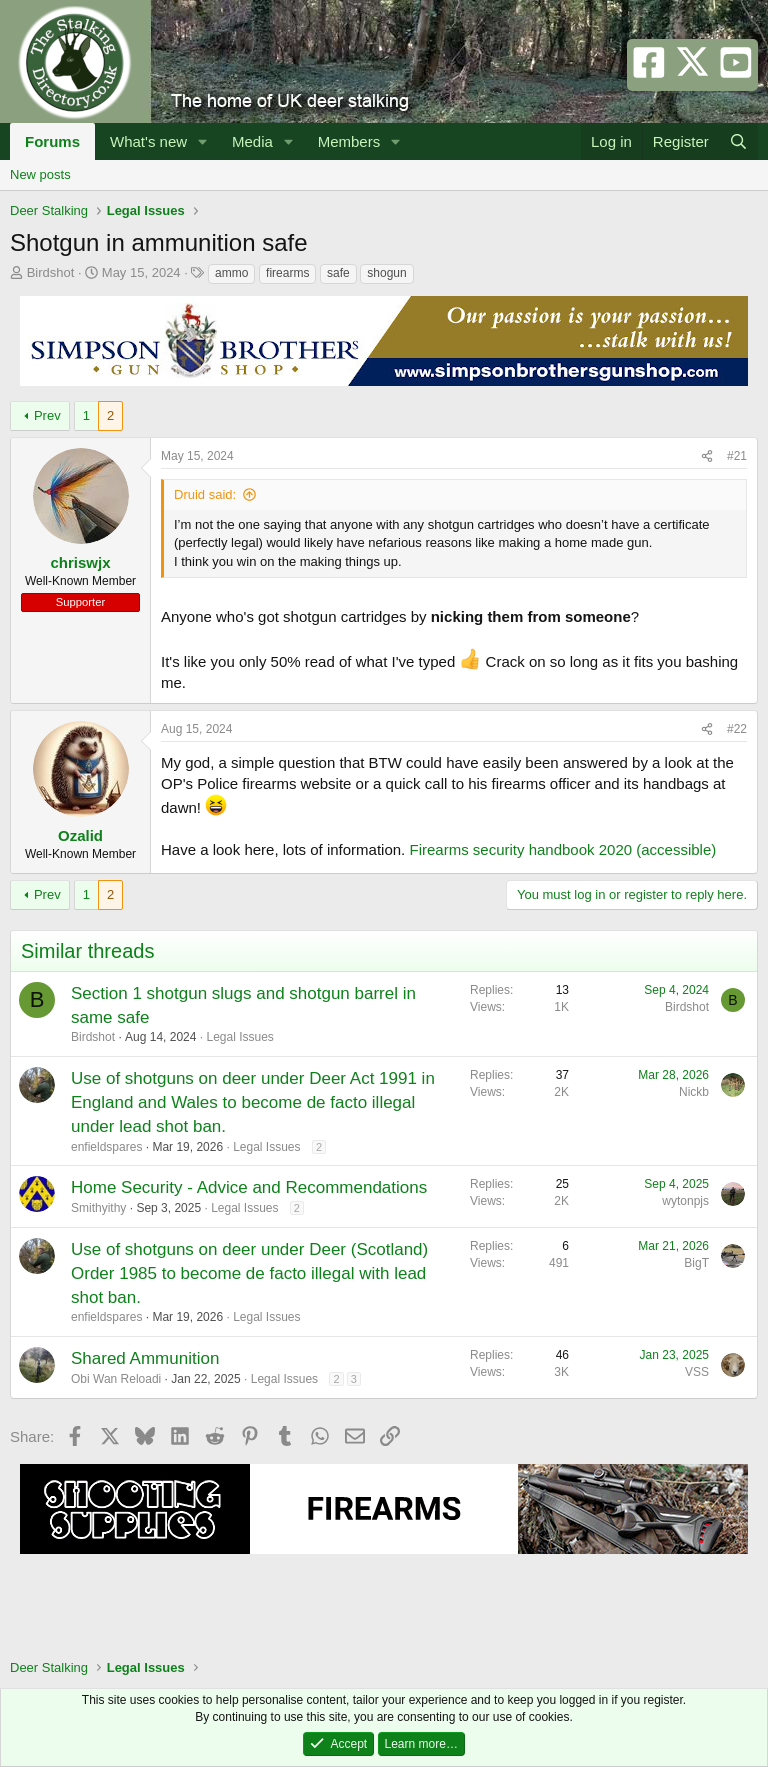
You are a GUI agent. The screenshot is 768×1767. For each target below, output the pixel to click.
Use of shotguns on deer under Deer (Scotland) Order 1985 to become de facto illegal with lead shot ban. (249, 1273)
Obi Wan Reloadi (116, 1379)
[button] (203, 141)
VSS (697, 1372)
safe (338, 273)
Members (349, 141)
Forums (52, 141)
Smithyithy (98, 1208)
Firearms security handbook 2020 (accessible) (562, 849)
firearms (287, 273)
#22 (737, 729)
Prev (47, 415)
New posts (40, 174)
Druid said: (205, 494)
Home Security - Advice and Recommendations (249, 1187)
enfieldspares (106, 1147)
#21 (737, 456)
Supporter (80, 602)
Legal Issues (239, 1037)
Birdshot (51, 272)
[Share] (707, 456)
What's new (148, 141)
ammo (231, 273)
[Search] (738, 141)
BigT (696, 1263)
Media (252, 141)
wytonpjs (685, 1201)
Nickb (694, 1092)
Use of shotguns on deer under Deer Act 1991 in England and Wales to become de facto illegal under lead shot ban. (253, 1102)
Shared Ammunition (145, 1358)
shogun (386, 273)
